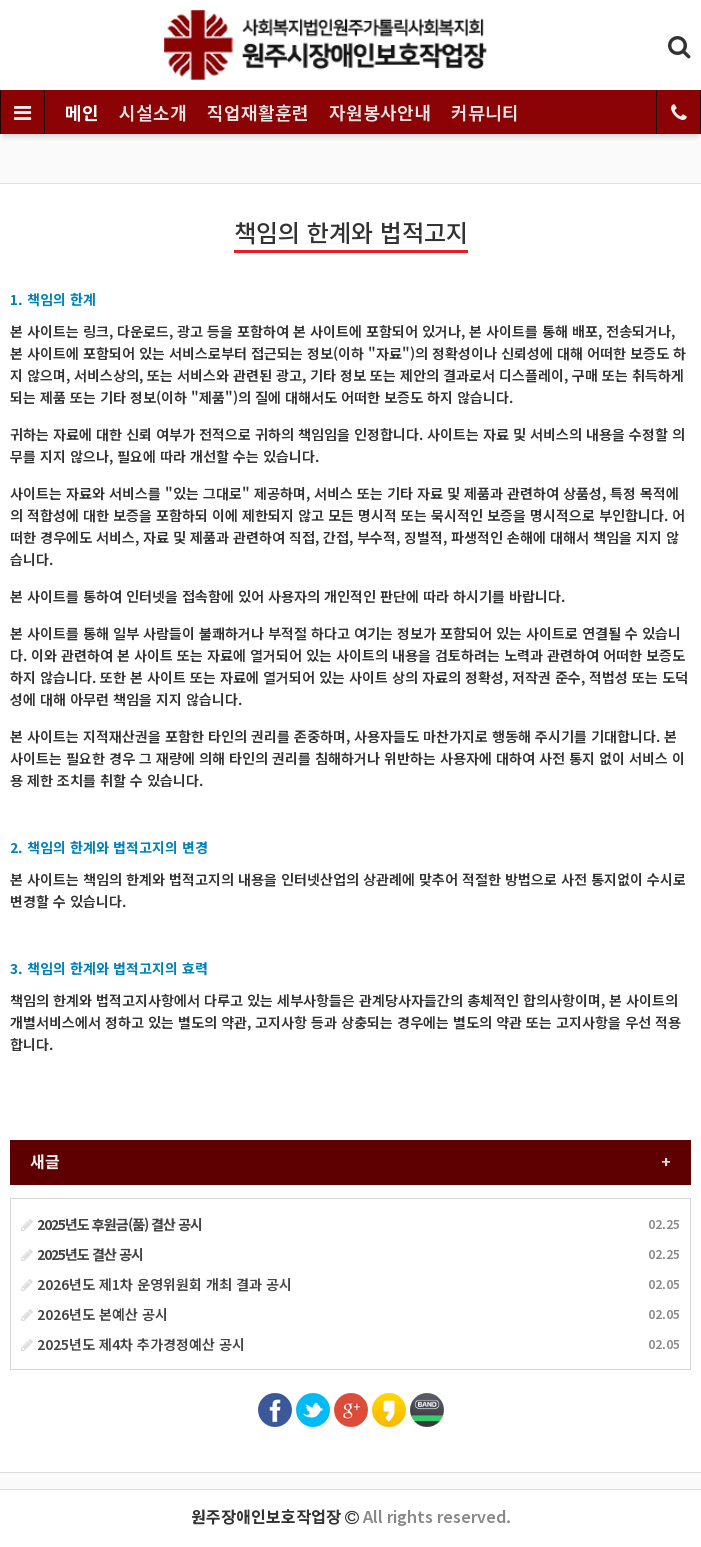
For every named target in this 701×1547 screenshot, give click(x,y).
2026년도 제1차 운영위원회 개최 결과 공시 (156, 1284)
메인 (82, 112)
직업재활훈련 (258, 112)
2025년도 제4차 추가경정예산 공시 (133, 1344)
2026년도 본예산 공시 (94, 1314)
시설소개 (153, 112)
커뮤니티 (485, 112)
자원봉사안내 (380, 112)
